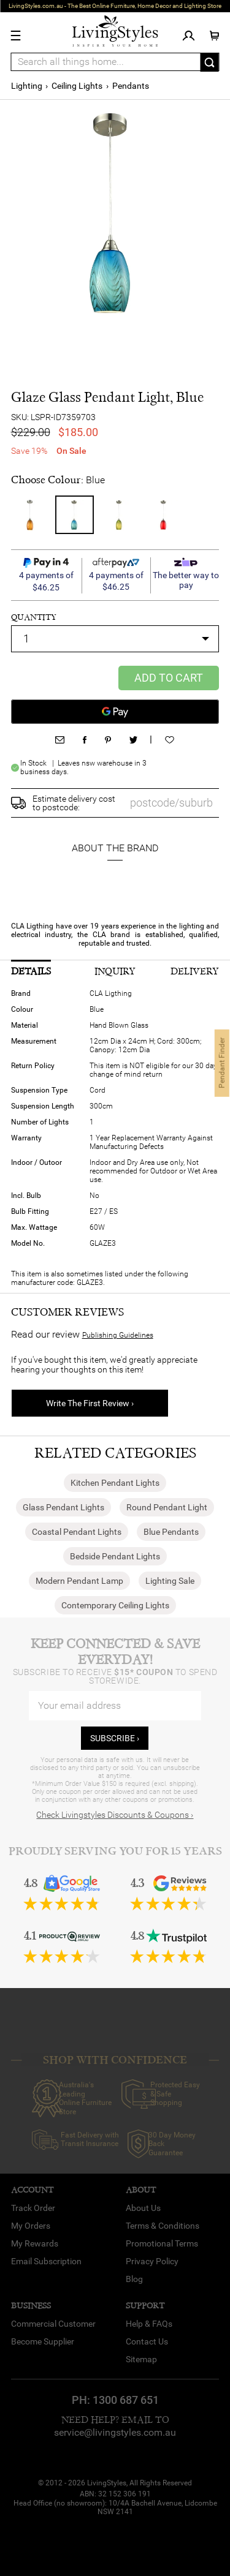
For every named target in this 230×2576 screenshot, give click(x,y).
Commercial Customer (53, 2324)
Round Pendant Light (166, 1507)
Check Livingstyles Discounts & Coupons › (114, 1815)
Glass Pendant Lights (63, 1507)
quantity (33, 617)
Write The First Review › (90, 1403)
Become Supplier (42, 2341)
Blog (134, 2279)
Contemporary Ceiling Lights (115, 1605)
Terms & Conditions (162, 2226)
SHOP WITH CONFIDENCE (115, 2059)
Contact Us (147, 2341)
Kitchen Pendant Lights (115, 1483)
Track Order (33, 2208)
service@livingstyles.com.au (115, 2432)
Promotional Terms (162, 2243)
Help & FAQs (149, 2324)
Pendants (130, 86)
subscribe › (114, 1738)
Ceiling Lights (77, 86)
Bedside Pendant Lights (115, 1556)
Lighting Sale (169, 1581)
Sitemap (141, 2359)
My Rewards (34, 2243)
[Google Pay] (115, 711)
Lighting (26, 86)
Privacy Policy (152, 2261)
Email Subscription (46, 2261)
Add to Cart (168, 677)
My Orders (30, 2226)
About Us (143, 2208)
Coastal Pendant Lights (76, 1532)
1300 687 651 (126, 2399)
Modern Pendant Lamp (79, 1581)
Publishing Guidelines (117, 1335)
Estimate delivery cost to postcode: (74, 803)
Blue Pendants (171, 1532)
